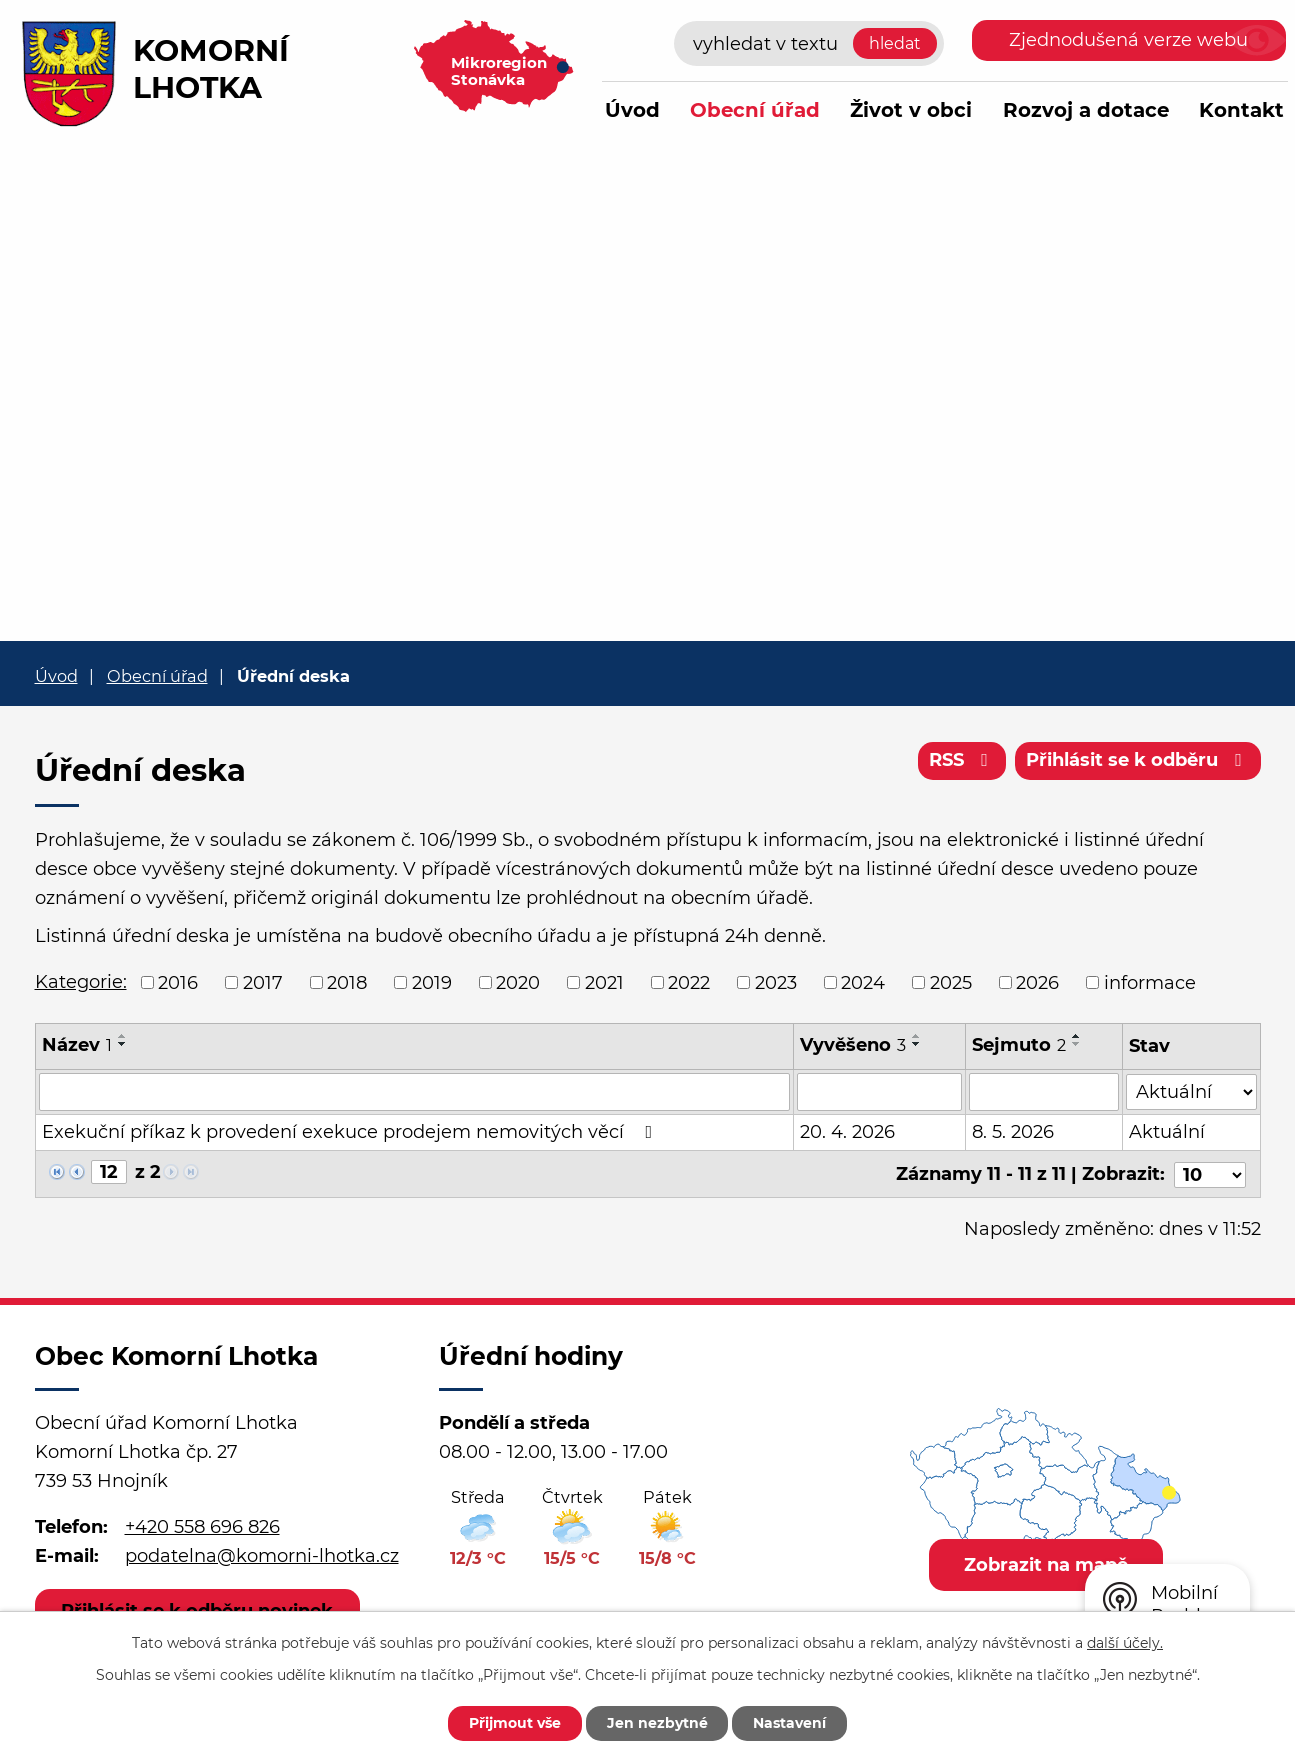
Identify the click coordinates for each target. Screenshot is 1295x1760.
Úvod (632, 110)
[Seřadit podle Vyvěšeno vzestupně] (917, 1036)
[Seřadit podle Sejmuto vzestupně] (1077, 1036)
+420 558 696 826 (202, 1526)
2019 (432, 982)
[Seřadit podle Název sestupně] (123, 1044)
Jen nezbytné (657, 1723)
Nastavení (790, 1723)
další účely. (1125, 1643)
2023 (776, 982)
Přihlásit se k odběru (1138, 760)
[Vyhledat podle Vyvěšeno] (879, 1092)
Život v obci (911, 110)
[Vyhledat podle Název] (415, 1092)
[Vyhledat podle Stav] (1191, 1090)
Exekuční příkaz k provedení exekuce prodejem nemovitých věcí (351, 1132)
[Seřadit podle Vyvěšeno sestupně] (917, 1044)
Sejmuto (1019, 1045)
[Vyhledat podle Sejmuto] (1044, 1092)
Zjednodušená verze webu (1128, 40)
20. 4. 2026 (847, 1132)
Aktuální (1167, 1132)
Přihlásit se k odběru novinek (198, 1609)
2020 (518, 982)
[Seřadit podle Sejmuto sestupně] (1077, 1044)
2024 (863, 982)
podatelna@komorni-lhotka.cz (262, 1554)
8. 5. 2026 (1013, 1132)
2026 (1037, 982)
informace (1150, 982)
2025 (951, 982)
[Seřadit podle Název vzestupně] (123, 1036)
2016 (178, 982)
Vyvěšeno (853, 1045)
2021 (604, 982)
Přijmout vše (515, 1723)
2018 (347, 982)
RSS (962, 760)
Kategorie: (81, 982)
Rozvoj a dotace (1086, 110)
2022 (689, 982)
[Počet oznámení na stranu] (1210, 1173)
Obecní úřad (755, 110)
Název (77, 1045)
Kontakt (1241, 110)
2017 (263, 982)
